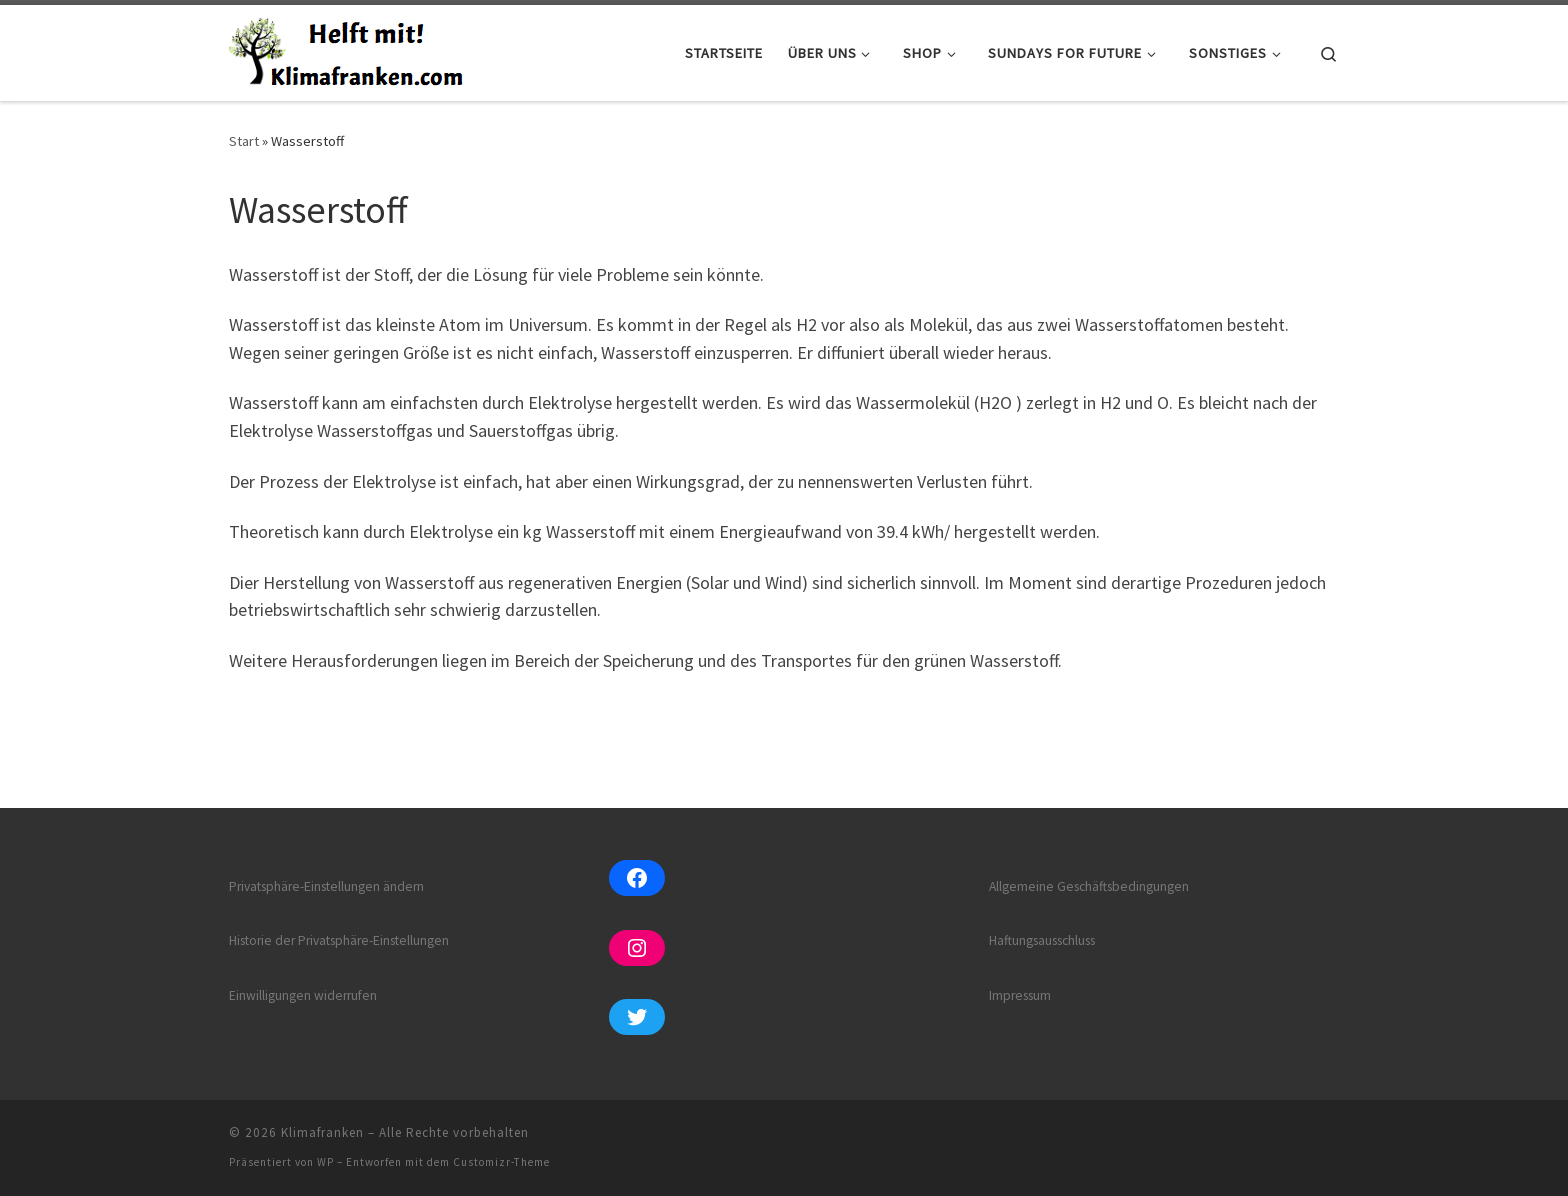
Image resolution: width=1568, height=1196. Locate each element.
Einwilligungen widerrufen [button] (303, 995)
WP (325, 1162)
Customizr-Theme (501, 1162)
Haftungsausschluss (1042, 940)
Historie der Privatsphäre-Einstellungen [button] (339, 940)
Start (244, 141)
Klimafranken (322, 1132)
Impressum (1020, 995)
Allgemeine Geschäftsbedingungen (1089, 886)
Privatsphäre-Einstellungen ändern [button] (326, 886)
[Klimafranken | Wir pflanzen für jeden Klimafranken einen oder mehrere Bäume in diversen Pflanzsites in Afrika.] (350, 49)
